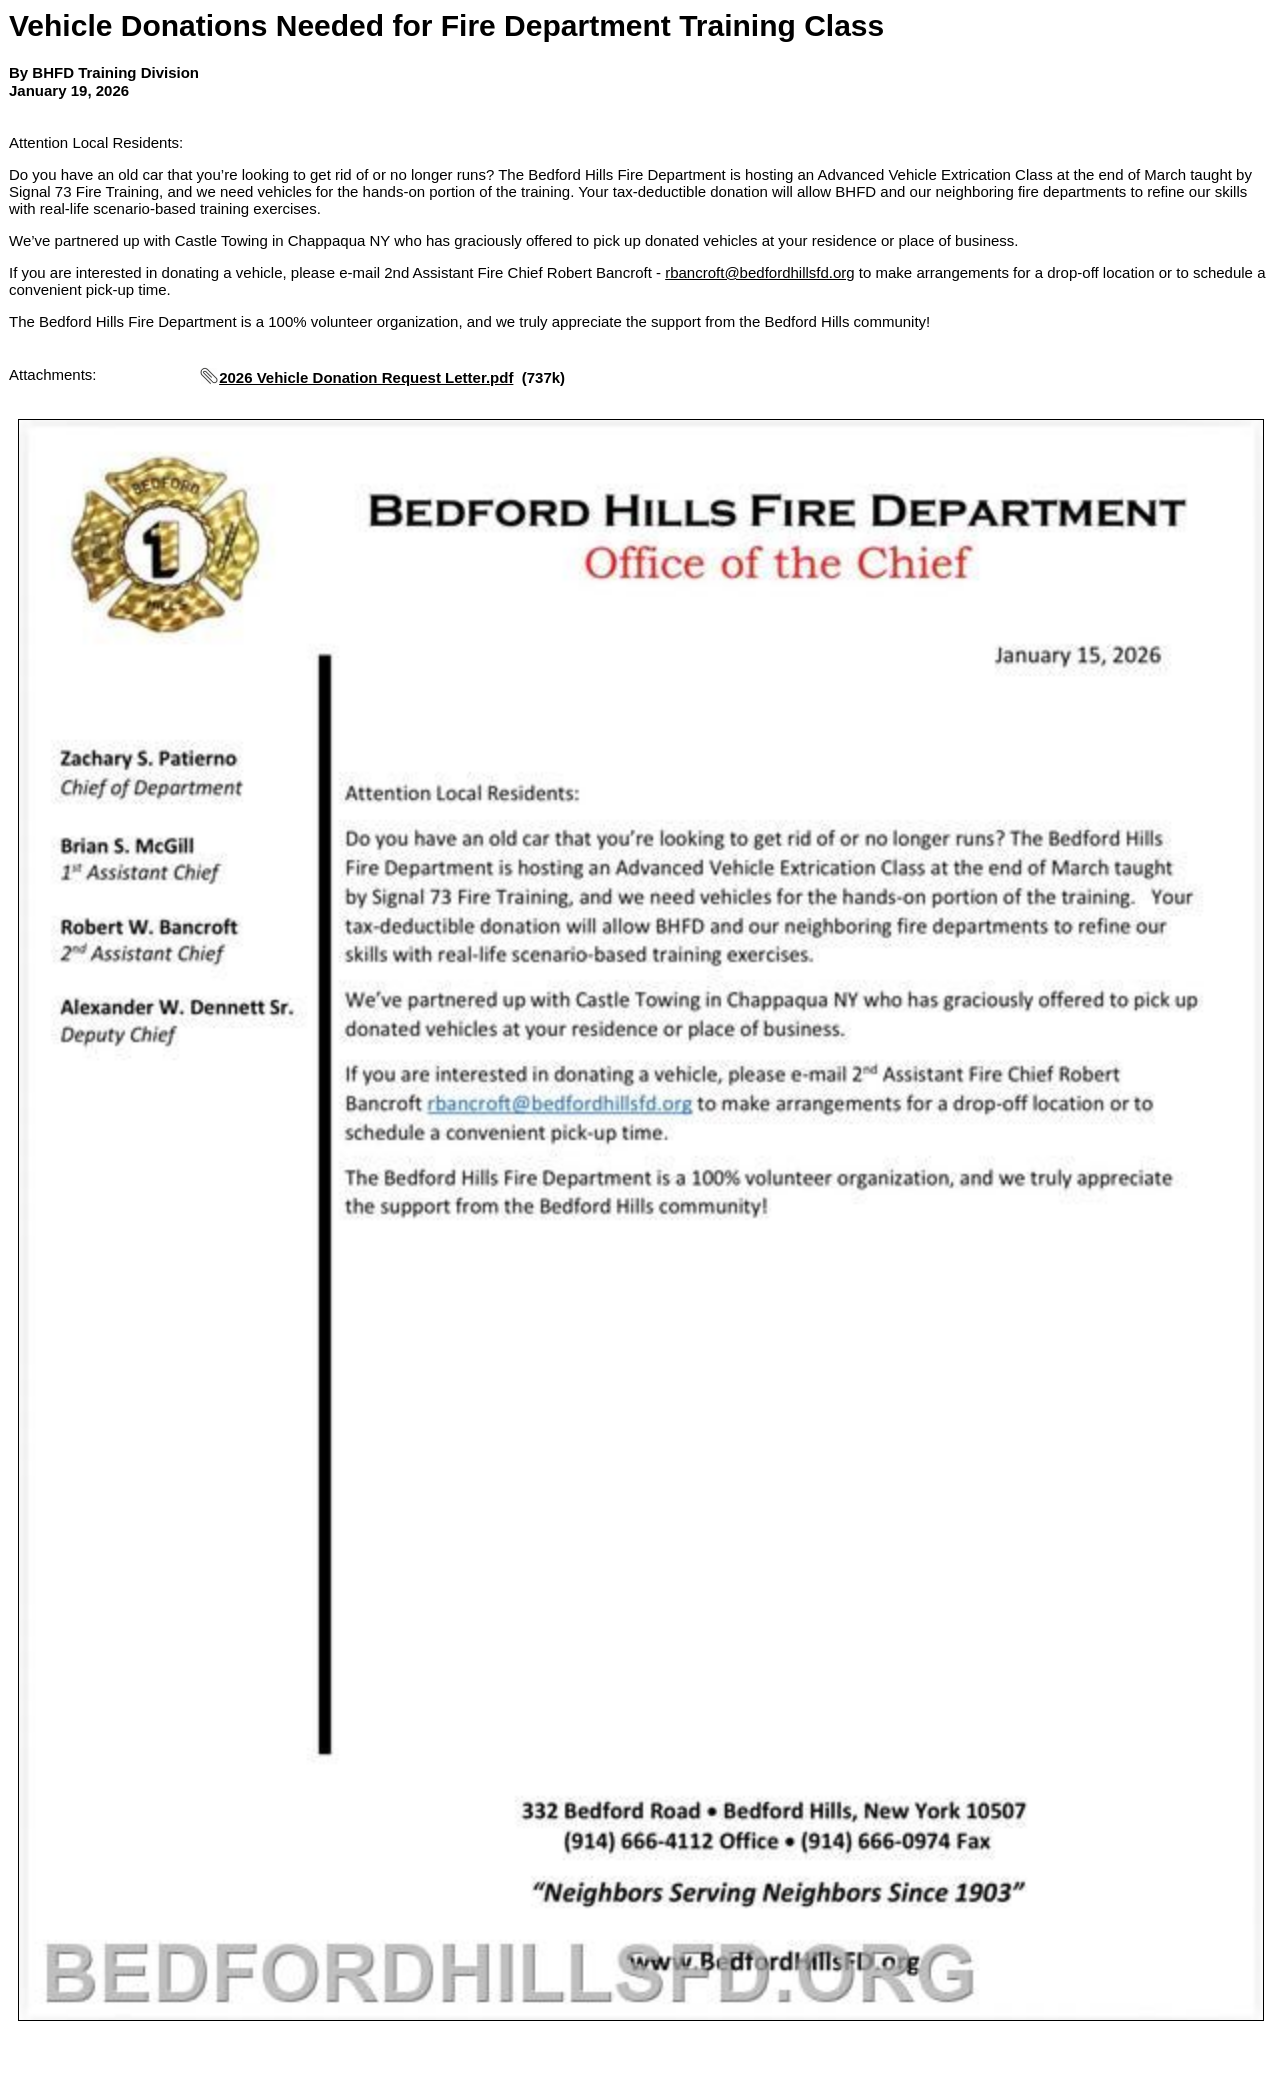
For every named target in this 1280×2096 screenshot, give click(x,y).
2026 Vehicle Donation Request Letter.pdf (366, 377)
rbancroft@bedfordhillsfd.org (760, 272)
